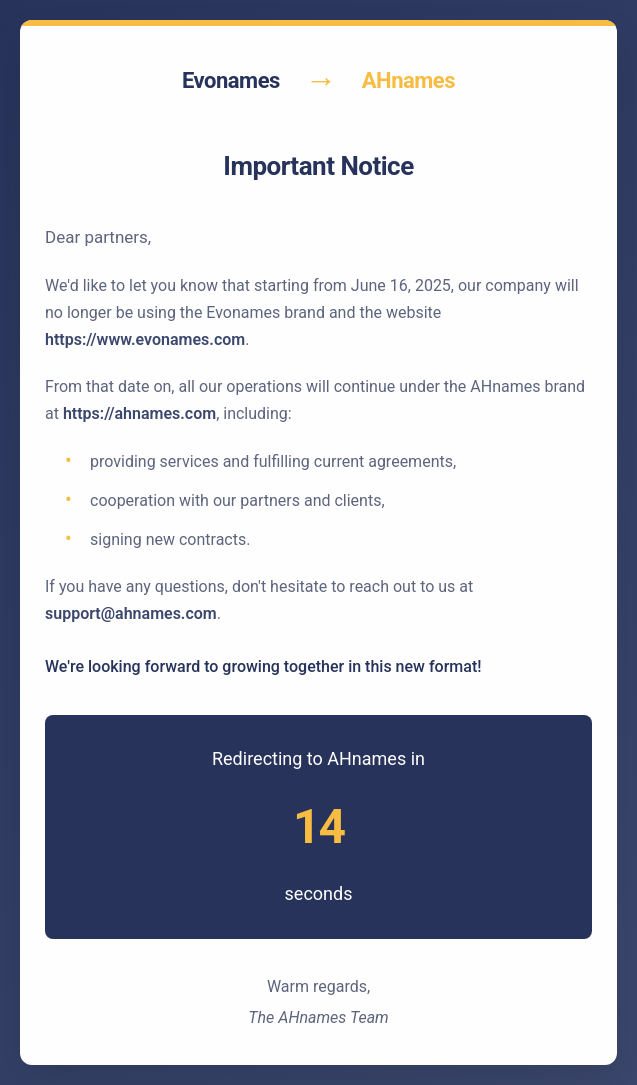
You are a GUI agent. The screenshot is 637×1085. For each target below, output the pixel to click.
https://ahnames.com (139, 413)
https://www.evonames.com (145, 339)
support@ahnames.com (131, 613)
